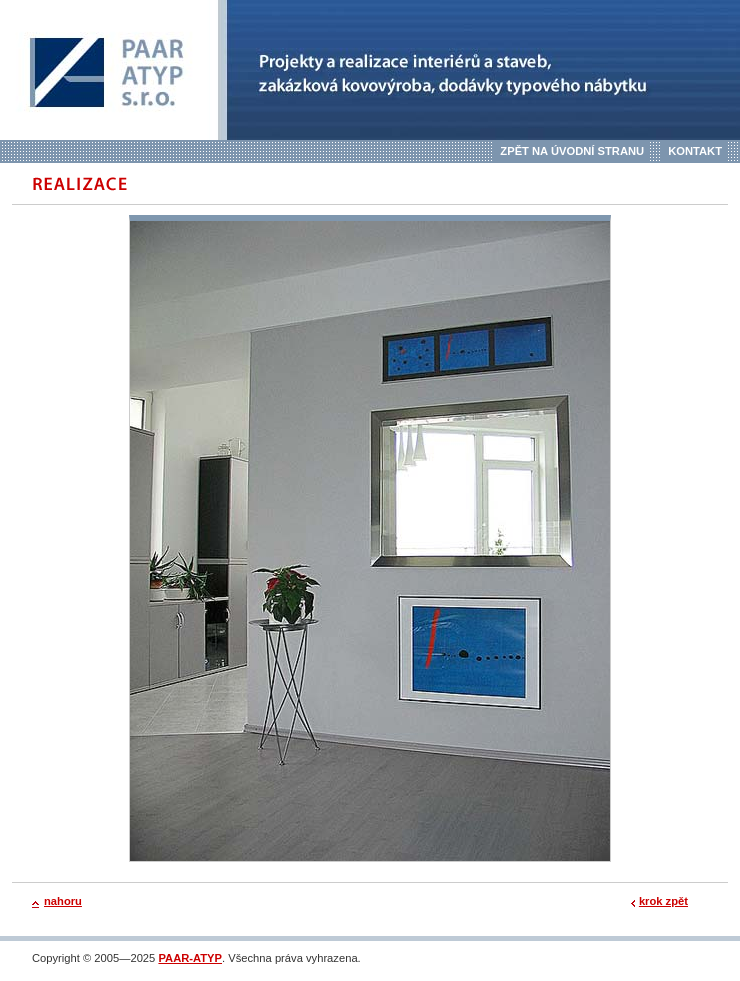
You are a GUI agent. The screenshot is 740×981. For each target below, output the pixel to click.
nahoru (63, 901)
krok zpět (663, 901)
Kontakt (695, 151)
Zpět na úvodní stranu (572, 151)
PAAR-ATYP (190, 958)
